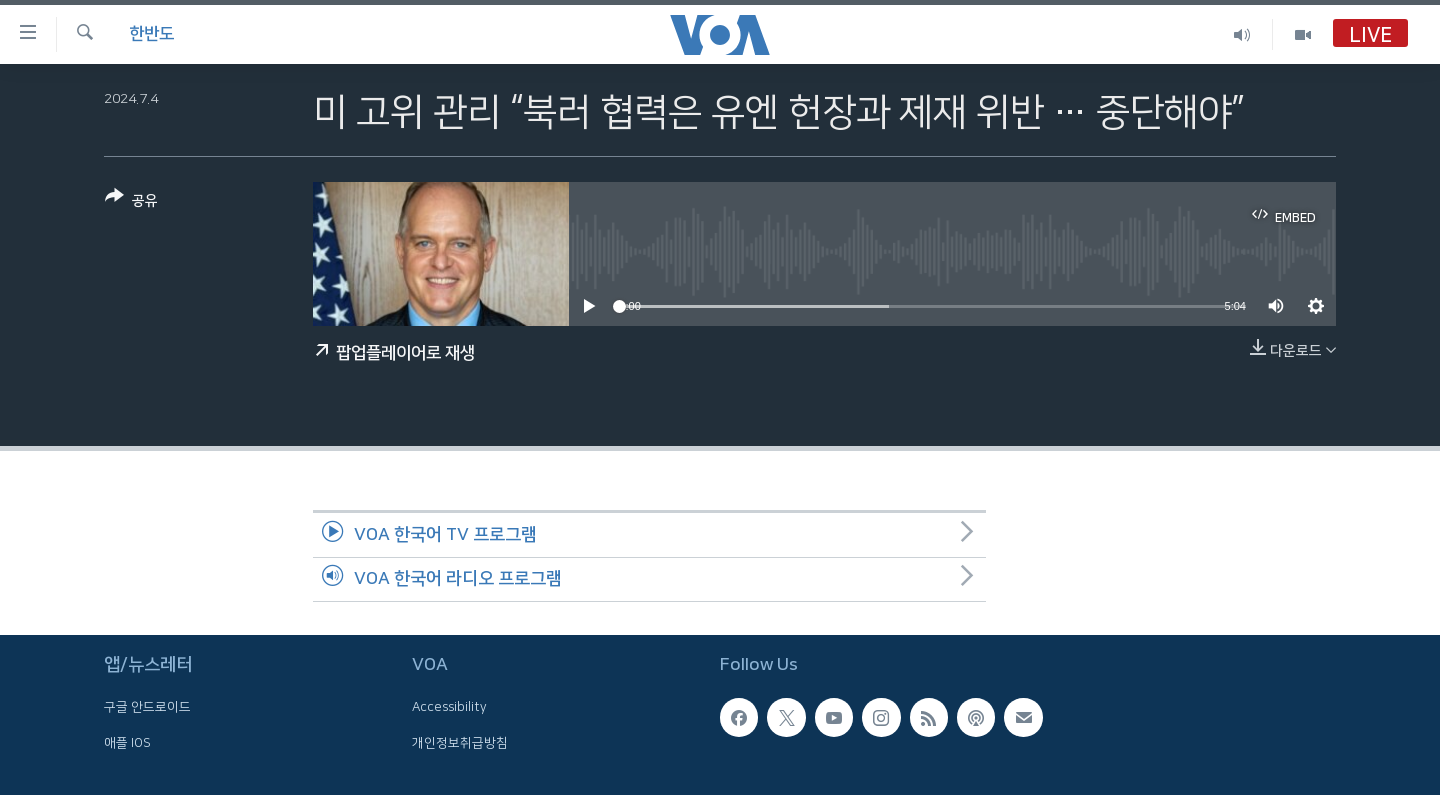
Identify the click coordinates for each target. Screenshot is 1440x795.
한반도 (151, 34)
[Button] (131, 202)
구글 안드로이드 (147, 707)
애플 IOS (127, 743)
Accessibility (449, 707)
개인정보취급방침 (460, 743)
